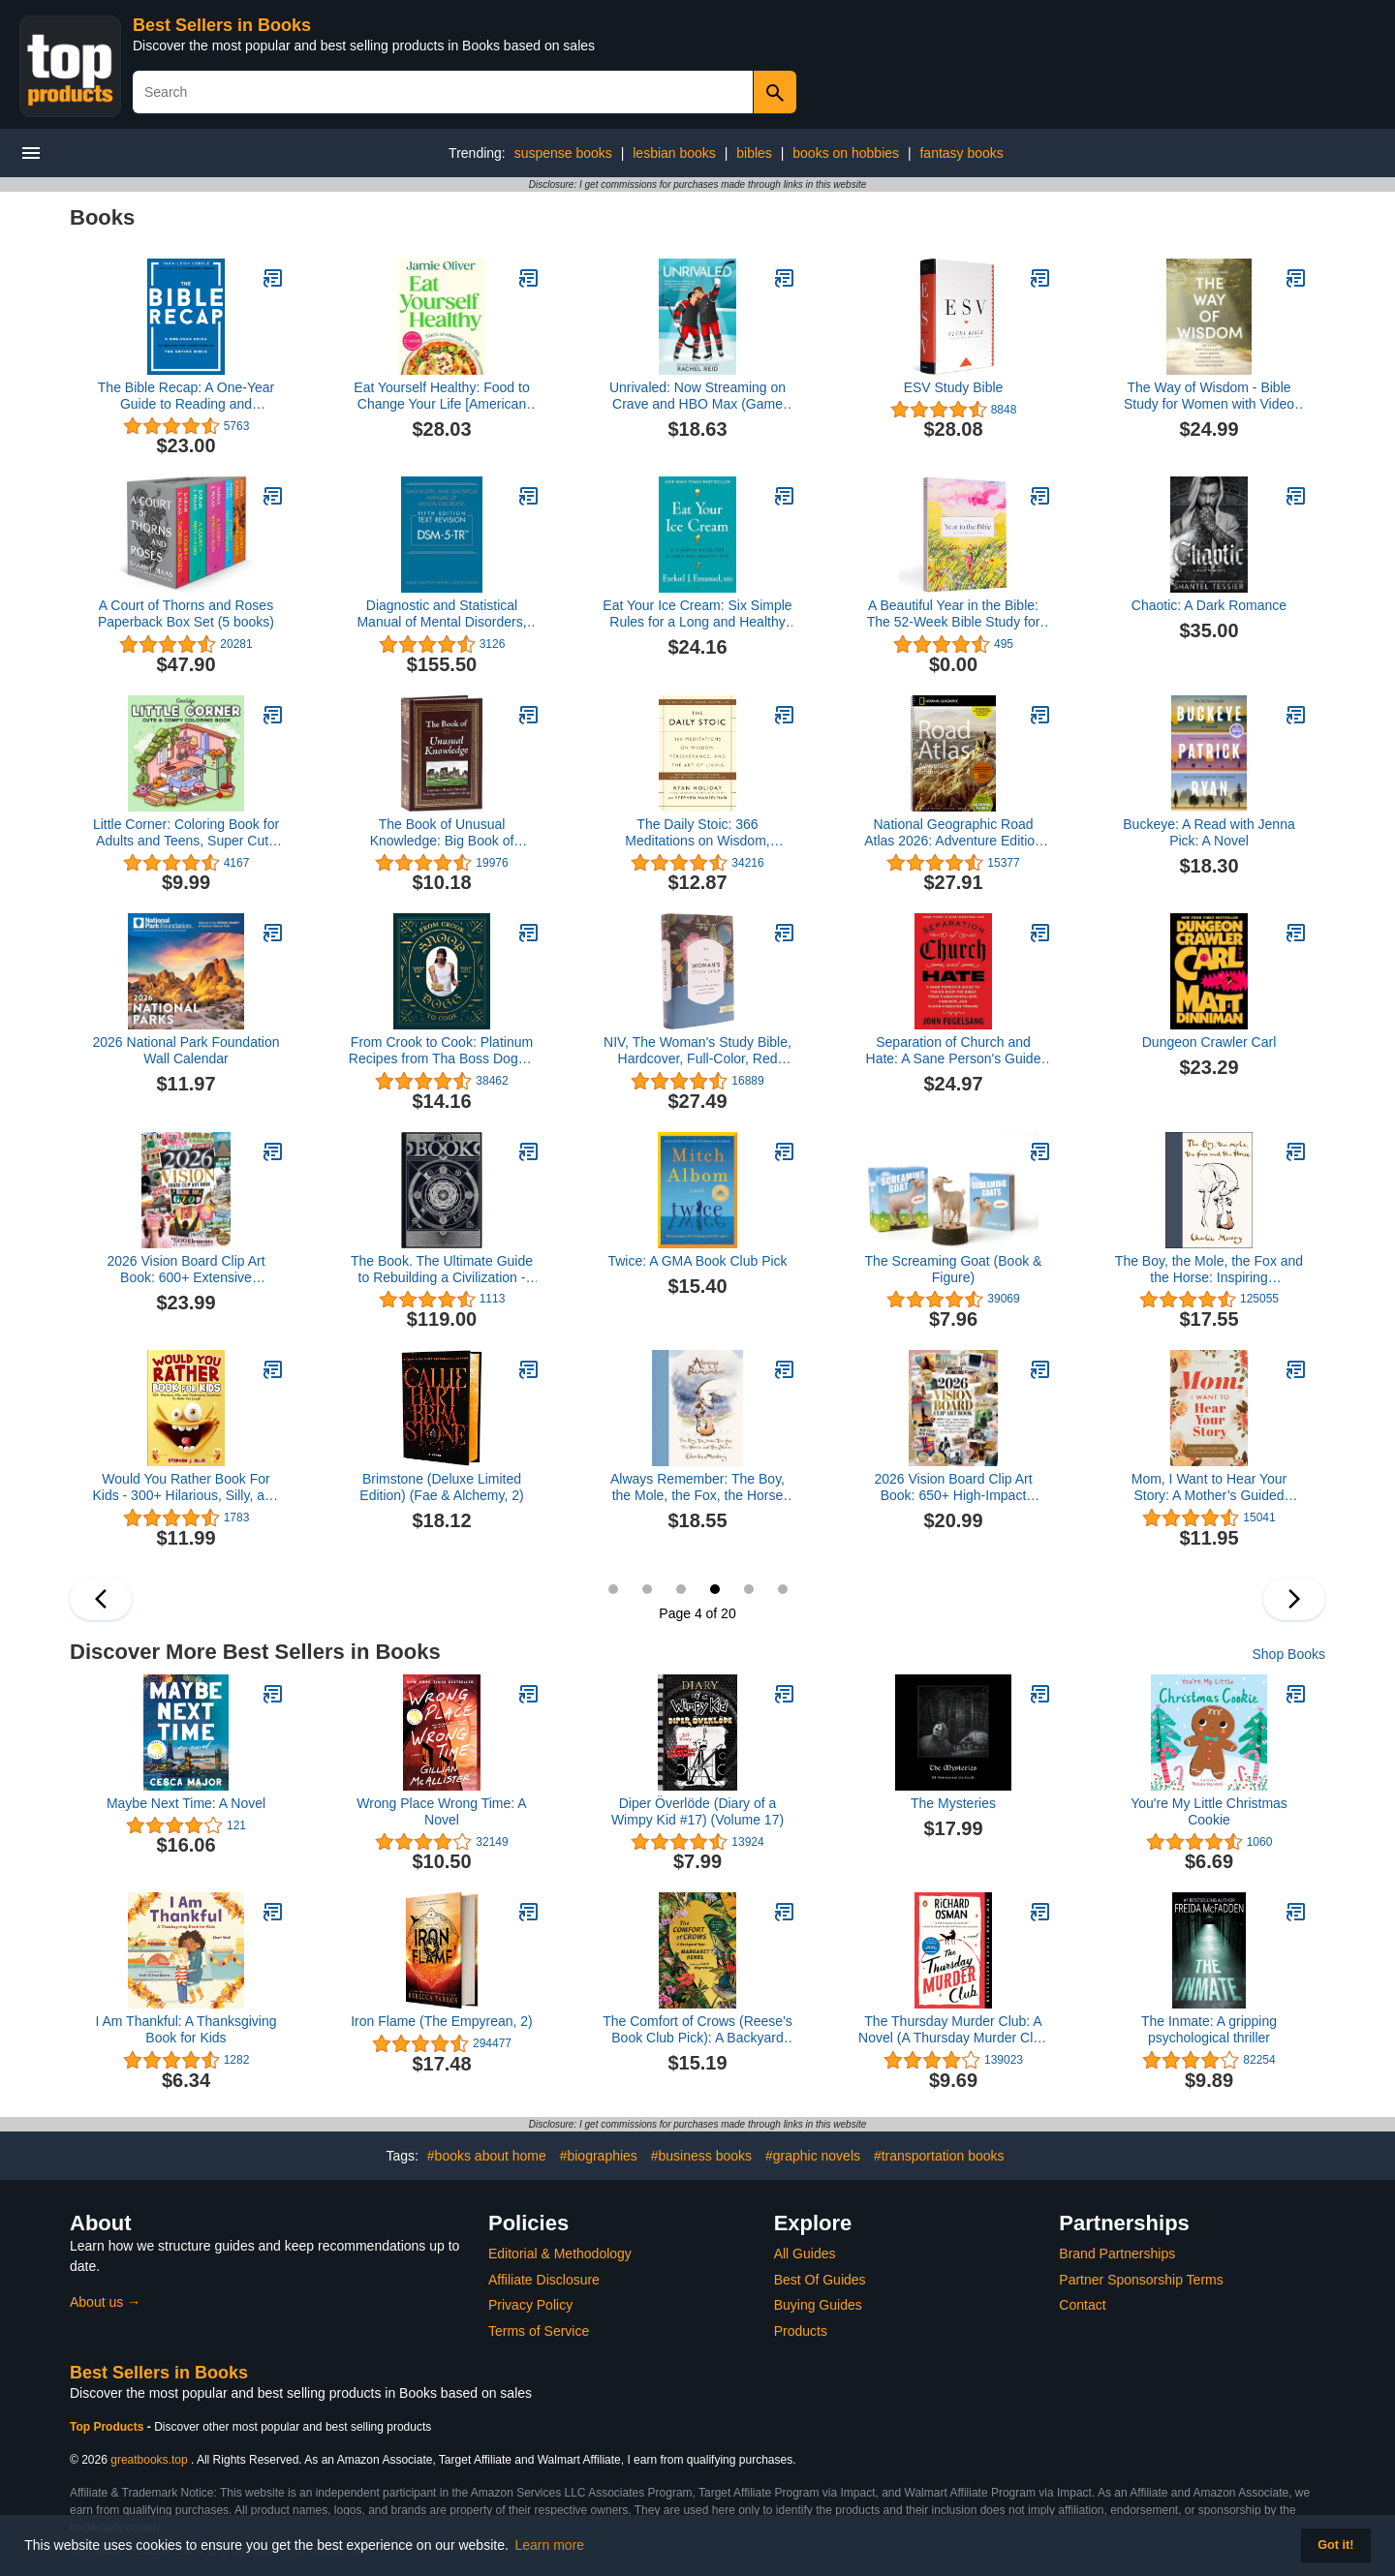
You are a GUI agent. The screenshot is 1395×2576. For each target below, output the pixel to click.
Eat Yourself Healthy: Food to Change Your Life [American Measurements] (441, 396)
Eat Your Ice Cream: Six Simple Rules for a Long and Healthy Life (697, 614)
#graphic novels (812, 2155)
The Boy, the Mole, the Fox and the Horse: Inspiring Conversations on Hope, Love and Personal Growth (1209, 1269)
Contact (1082, 2305)
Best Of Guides (820, 2279)
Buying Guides (818, 2305)
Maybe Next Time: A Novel (186, 1803)
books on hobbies (845, 153)
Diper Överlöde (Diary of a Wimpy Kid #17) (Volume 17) (697, 1811)
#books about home (486, 2155)
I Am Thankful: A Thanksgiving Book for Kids (185, 2029)
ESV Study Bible (954, 387)
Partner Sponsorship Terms (1141, 2279)
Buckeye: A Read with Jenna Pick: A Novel (1208, 832)
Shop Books (1289, 1654)
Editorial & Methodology (560, 2253)
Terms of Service (538, 2331)
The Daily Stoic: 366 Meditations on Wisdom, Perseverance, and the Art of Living (697, 832)
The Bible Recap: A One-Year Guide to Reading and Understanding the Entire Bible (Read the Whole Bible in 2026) (186, 396)
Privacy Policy (530, 2305)
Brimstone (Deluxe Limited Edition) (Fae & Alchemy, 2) (441, 1487)
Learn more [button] (550, 2545)
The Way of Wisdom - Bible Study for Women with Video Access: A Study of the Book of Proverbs (1209, 396)
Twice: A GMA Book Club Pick (697, 1261)
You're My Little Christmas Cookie (1209, 1811)
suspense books (563, 153)
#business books (701, 2155)
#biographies (598, 2155)
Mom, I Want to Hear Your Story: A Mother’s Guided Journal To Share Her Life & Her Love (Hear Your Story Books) (1209, 1487)
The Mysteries (953, 1803)
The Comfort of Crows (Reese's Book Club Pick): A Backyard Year (697, 2029)
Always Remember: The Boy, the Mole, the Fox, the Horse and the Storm (697, 1487)
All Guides (805, 2253)
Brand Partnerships (1117, 2253)
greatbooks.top (148, 2460)
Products (800, 2331)
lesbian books (674, 153)
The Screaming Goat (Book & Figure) (953, 1269)
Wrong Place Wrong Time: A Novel (441, 1811)
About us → (105, 2302)
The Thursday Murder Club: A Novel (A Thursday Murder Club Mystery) (953, 2029)
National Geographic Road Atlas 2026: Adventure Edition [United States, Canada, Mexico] (953, 832)
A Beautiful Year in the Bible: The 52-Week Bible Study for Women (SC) (953, 614)
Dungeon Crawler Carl (1209, 1042)
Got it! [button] (1335, 2545)
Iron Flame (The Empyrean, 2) (442, 2021)
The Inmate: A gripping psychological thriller (1209, 2029)
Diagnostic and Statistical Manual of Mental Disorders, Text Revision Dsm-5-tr (441, 614)
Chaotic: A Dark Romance (1209, 605)
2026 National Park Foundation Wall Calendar (185, 1050)
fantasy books (961, 153)
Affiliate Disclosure (544, 2279)
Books (102, 217)
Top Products (108, 2427)
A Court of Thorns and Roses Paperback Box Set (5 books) (186, 613)
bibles (754, 153)
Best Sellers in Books (222, 25)
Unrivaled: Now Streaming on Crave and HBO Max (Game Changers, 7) (697, 396)
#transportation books (939, 2155)
